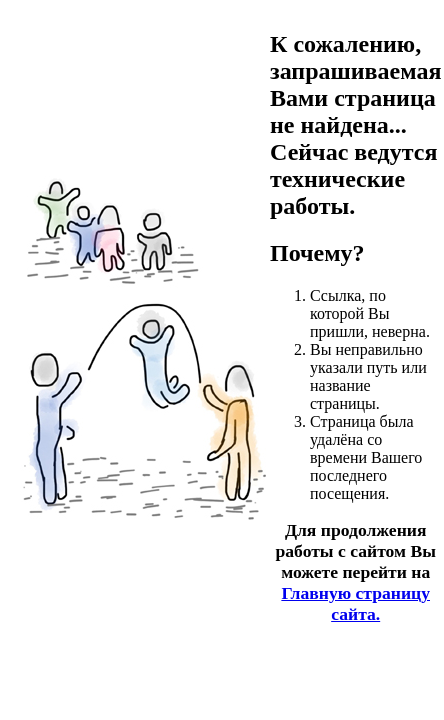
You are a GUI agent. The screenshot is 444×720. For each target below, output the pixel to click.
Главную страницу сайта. (355, 603)
